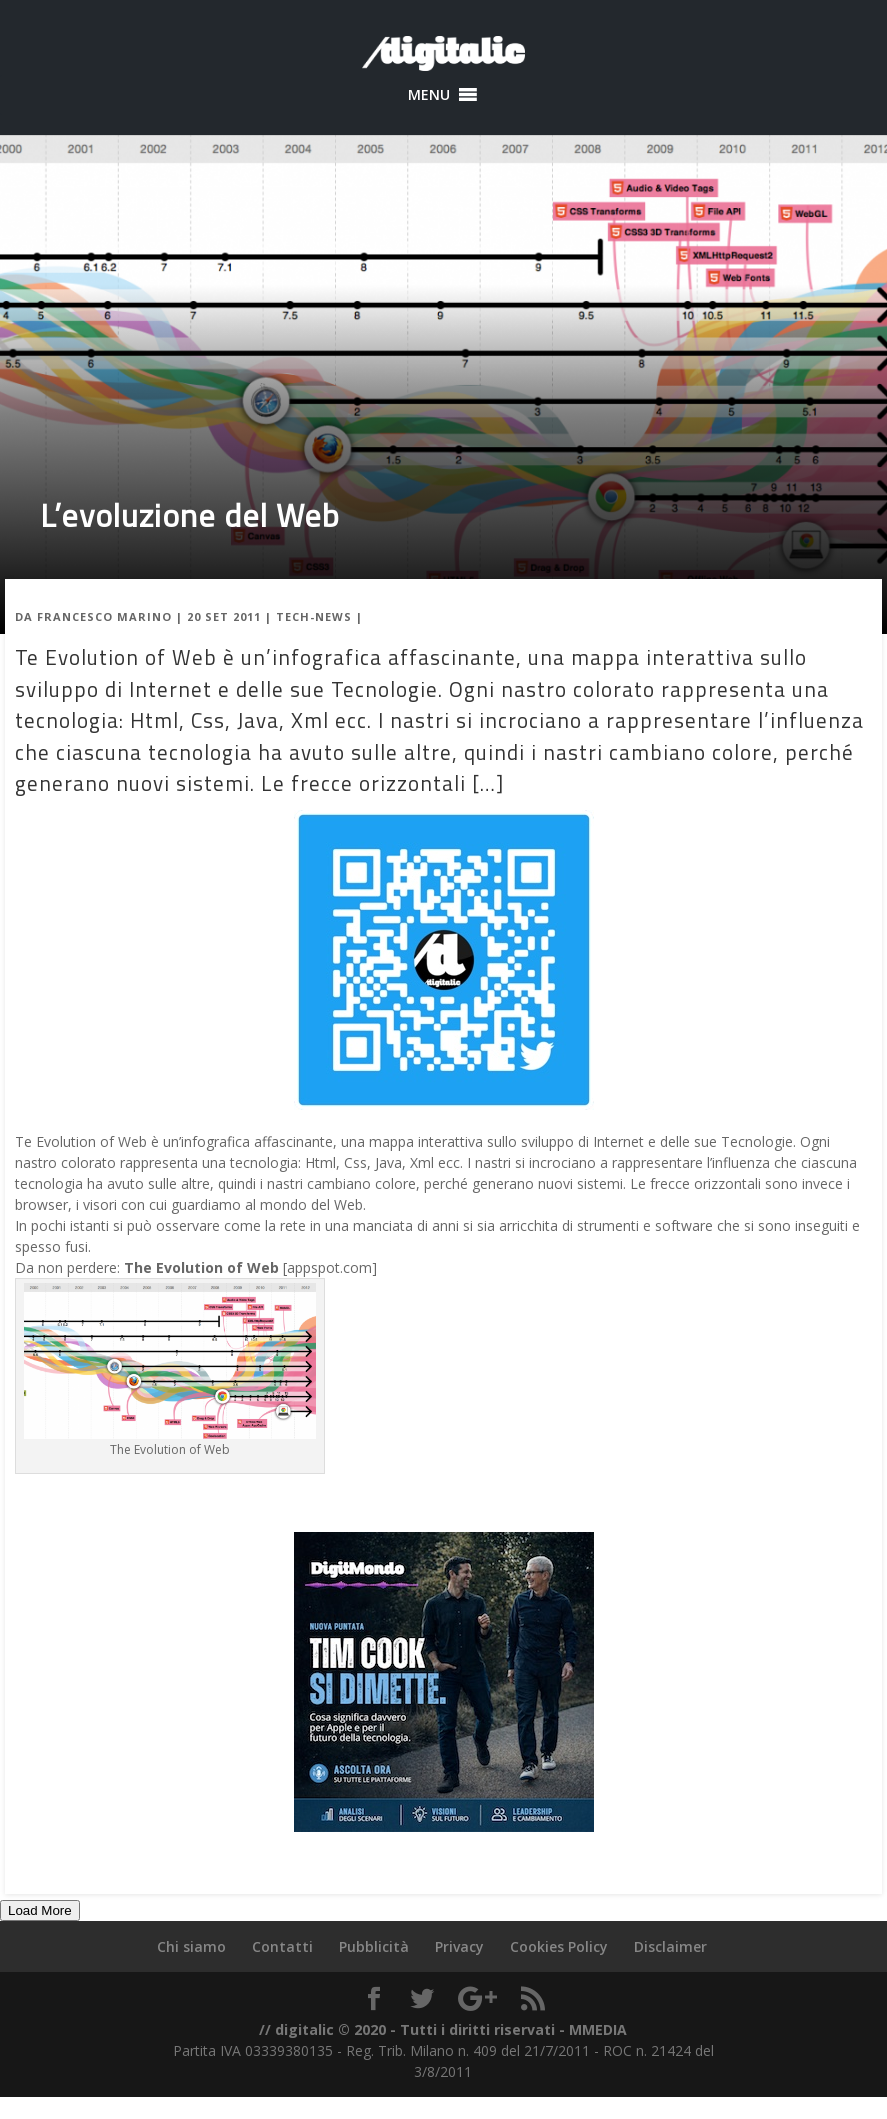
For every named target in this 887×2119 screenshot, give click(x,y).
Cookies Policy (559, 1946)
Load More (40, 1910)
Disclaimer (670, 1946)
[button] (429, 95)
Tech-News (314, 616)
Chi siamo (191, 1946)
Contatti (282, 1946)
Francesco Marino (104, 616)
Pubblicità (374, 1946)
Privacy (459, 1946)
